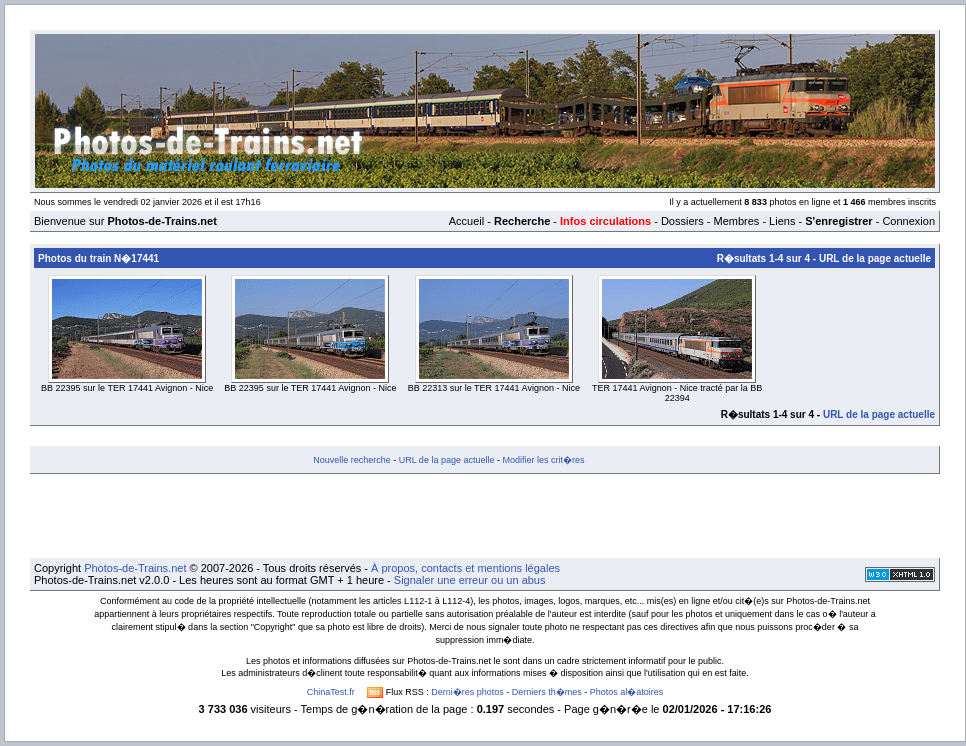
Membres (736, 221)
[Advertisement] (485, 516)
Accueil (466, 221)
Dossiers (682, 221)
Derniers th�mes (547, 692)
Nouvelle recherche (352, 460)
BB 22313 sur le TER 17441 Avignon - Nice (494, 388)
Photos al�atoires (627, 692)
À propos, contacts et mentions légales (465, 568)
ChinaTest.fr (331, 692)
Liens (782, 221)
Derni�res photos (467, 692)
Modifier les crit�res (543, 460)
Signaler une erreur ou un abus (470, 580)
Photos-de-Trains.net (135, 568)
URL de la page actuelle (875, 258)
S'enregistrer (838, 221)
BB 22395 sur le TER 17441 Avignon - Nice (127, 388)
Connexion (908, 221)
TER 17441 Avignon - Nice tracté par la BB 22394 (677, 393)
